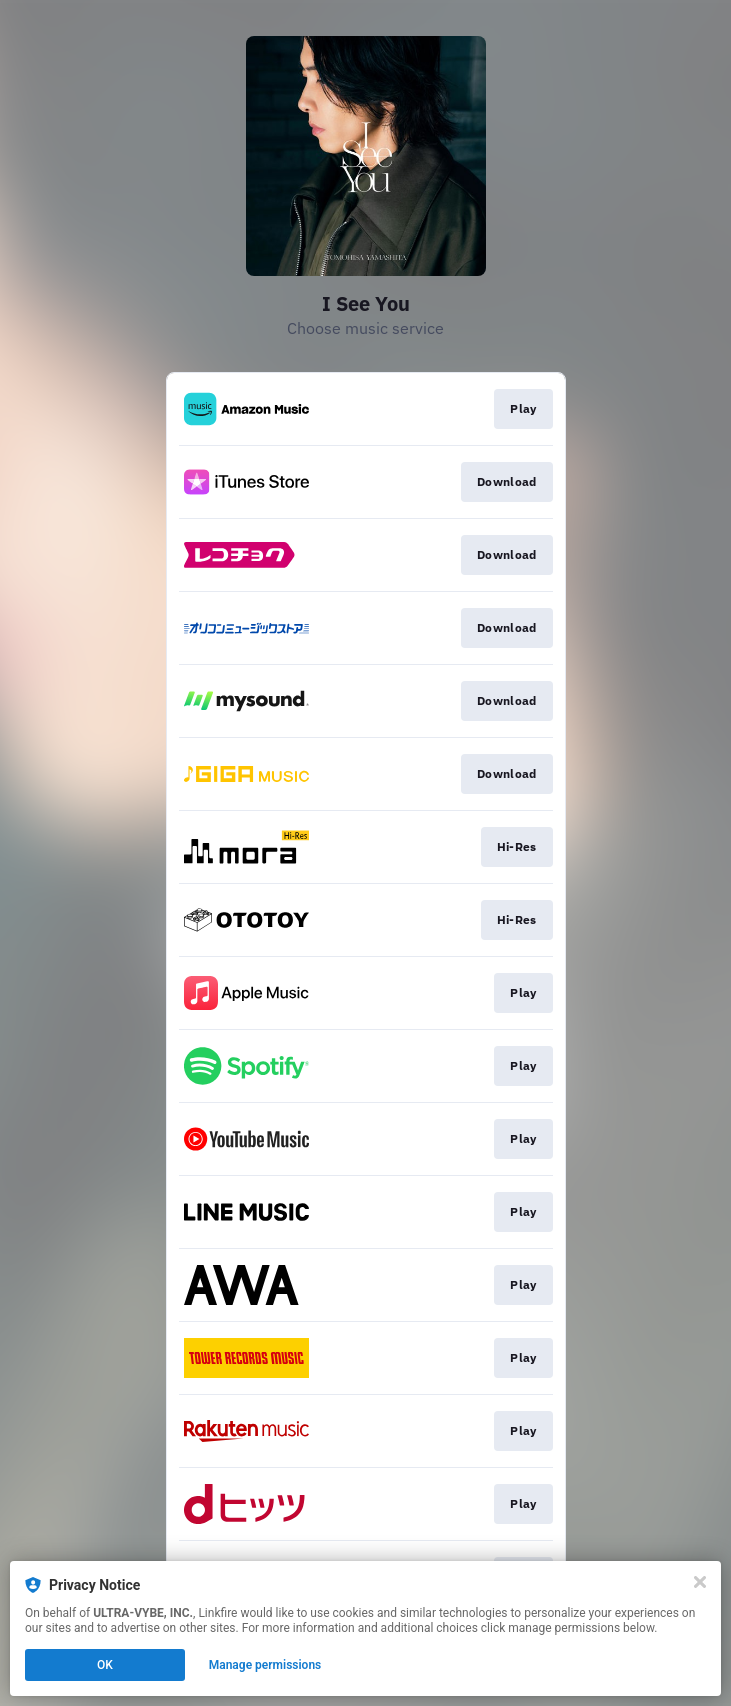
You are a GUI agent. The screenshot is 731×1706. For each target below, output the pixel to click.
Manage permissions (265, 1665)
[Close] (700, 1582)
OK (105, 1665)
